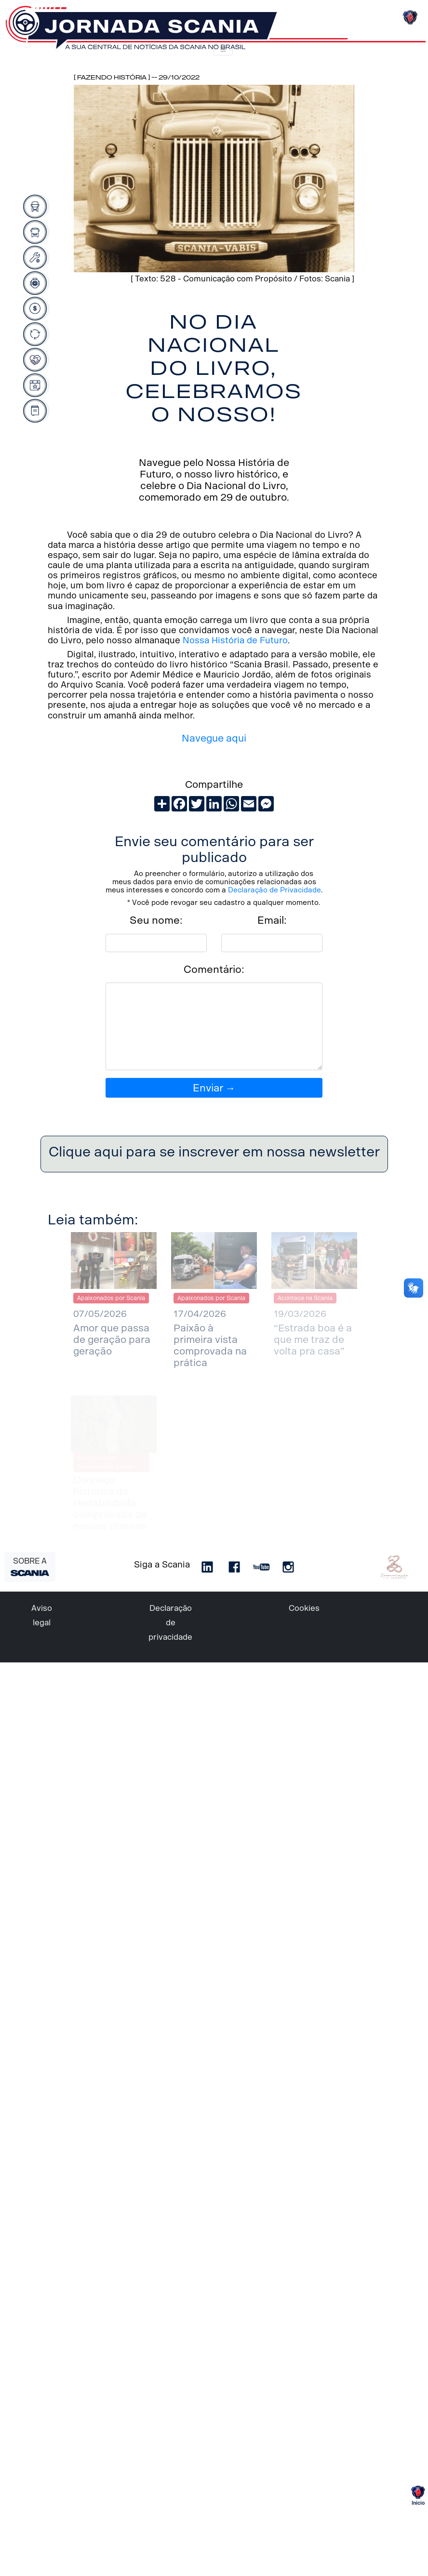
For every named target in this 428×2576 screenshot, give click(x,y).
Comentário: (214, 969)
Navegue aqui (214, 738)
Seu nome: (156, 920)
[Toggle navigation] (223, 49)
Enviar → (214, 1088)
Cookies (304, 1608)
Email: (272, 920)
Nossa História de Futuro (235, 640)
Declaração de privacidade (170, 1623)
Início (418, 2495)
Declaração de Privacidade (274, 890)
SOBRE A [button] (30, 1566)
